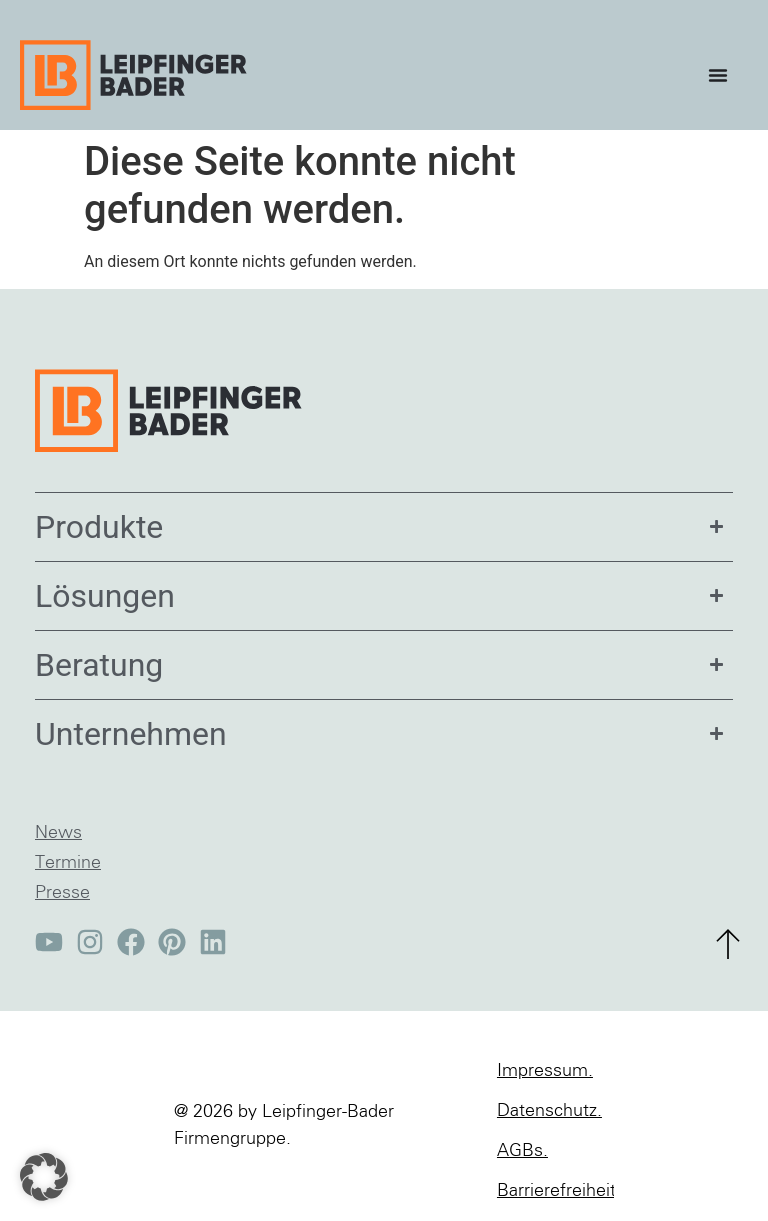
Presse (62, 893)
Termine (68, 863)
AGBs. (522, 1151)
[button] (44, 1177)
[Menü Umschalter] (723, 75)
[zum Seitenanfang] (728, 944)
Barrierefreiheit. (555, 1191)
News (58, 833)
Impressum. (545, 1071)
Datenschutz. (549, 1111)
